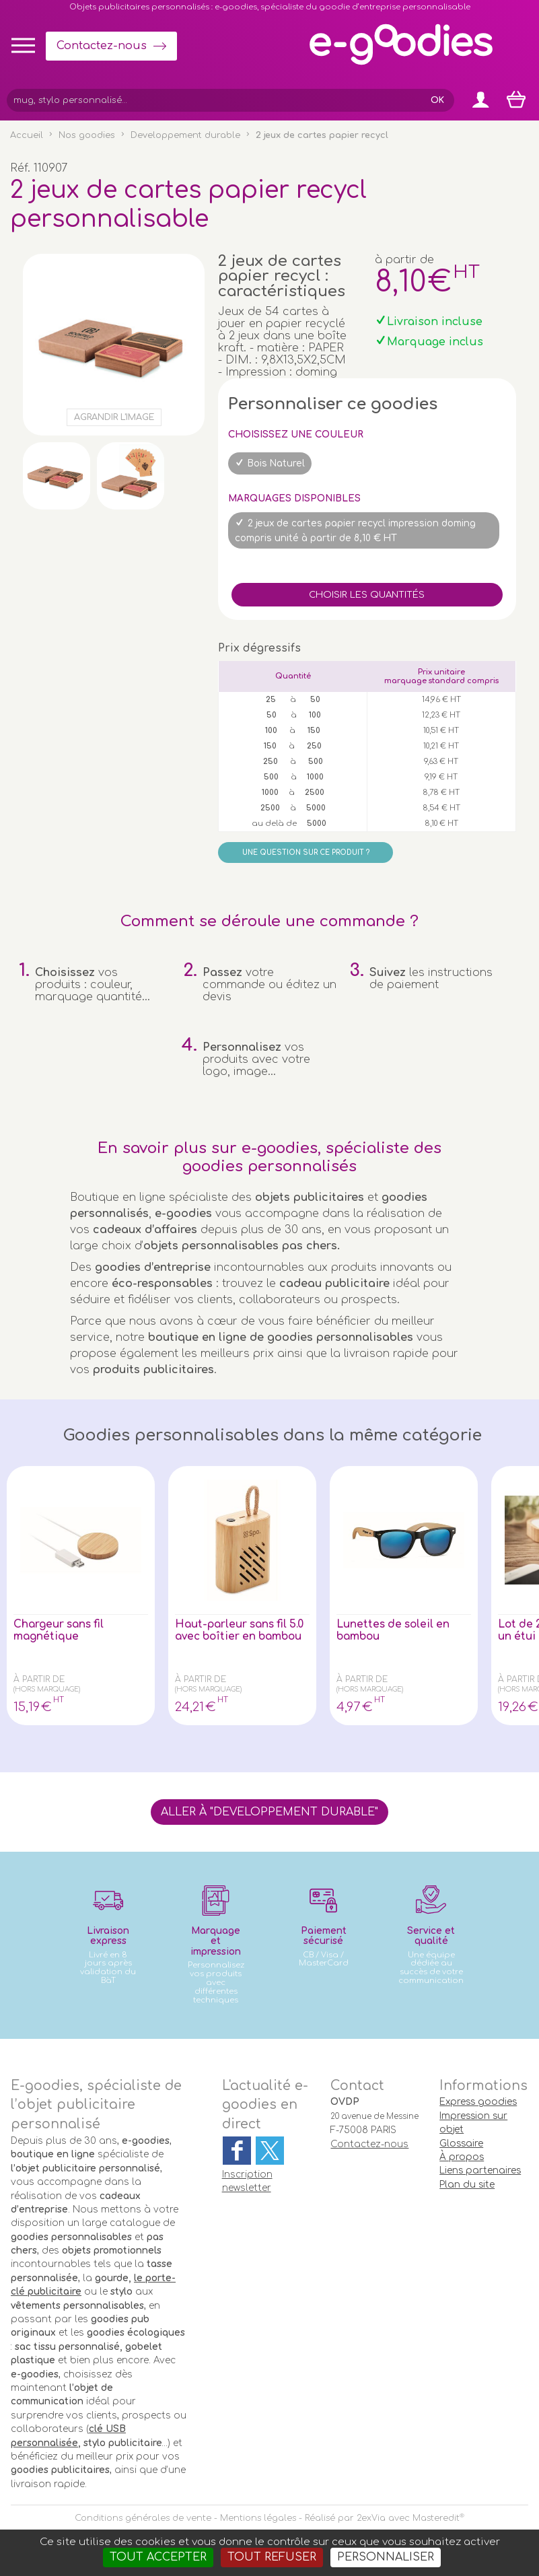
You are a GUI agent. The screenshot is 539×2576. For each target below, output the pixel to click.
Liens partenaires (480, 2170)
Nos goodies (87, 135)
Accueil (26, 135)
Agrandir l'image (114, 417)
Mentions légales (258, 2518)
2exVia (371, 2518)
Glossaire (461, 2143)
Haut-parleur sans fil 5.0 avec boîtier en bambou (233, 1636)
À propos (461, 2157)
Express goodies (478, 2102)
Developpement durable (185, 135)
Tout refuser (271, 2557)
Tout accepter (158, 2557)
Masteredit (436, 2518)
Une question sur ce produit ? (305, 852)
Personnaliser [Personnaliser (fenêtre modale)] (385, 2557)
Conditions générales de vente (143, 2518)
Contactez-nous (102, 46)
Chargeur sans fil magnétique (60, 1630)
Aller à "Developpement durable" (269, 1812)
